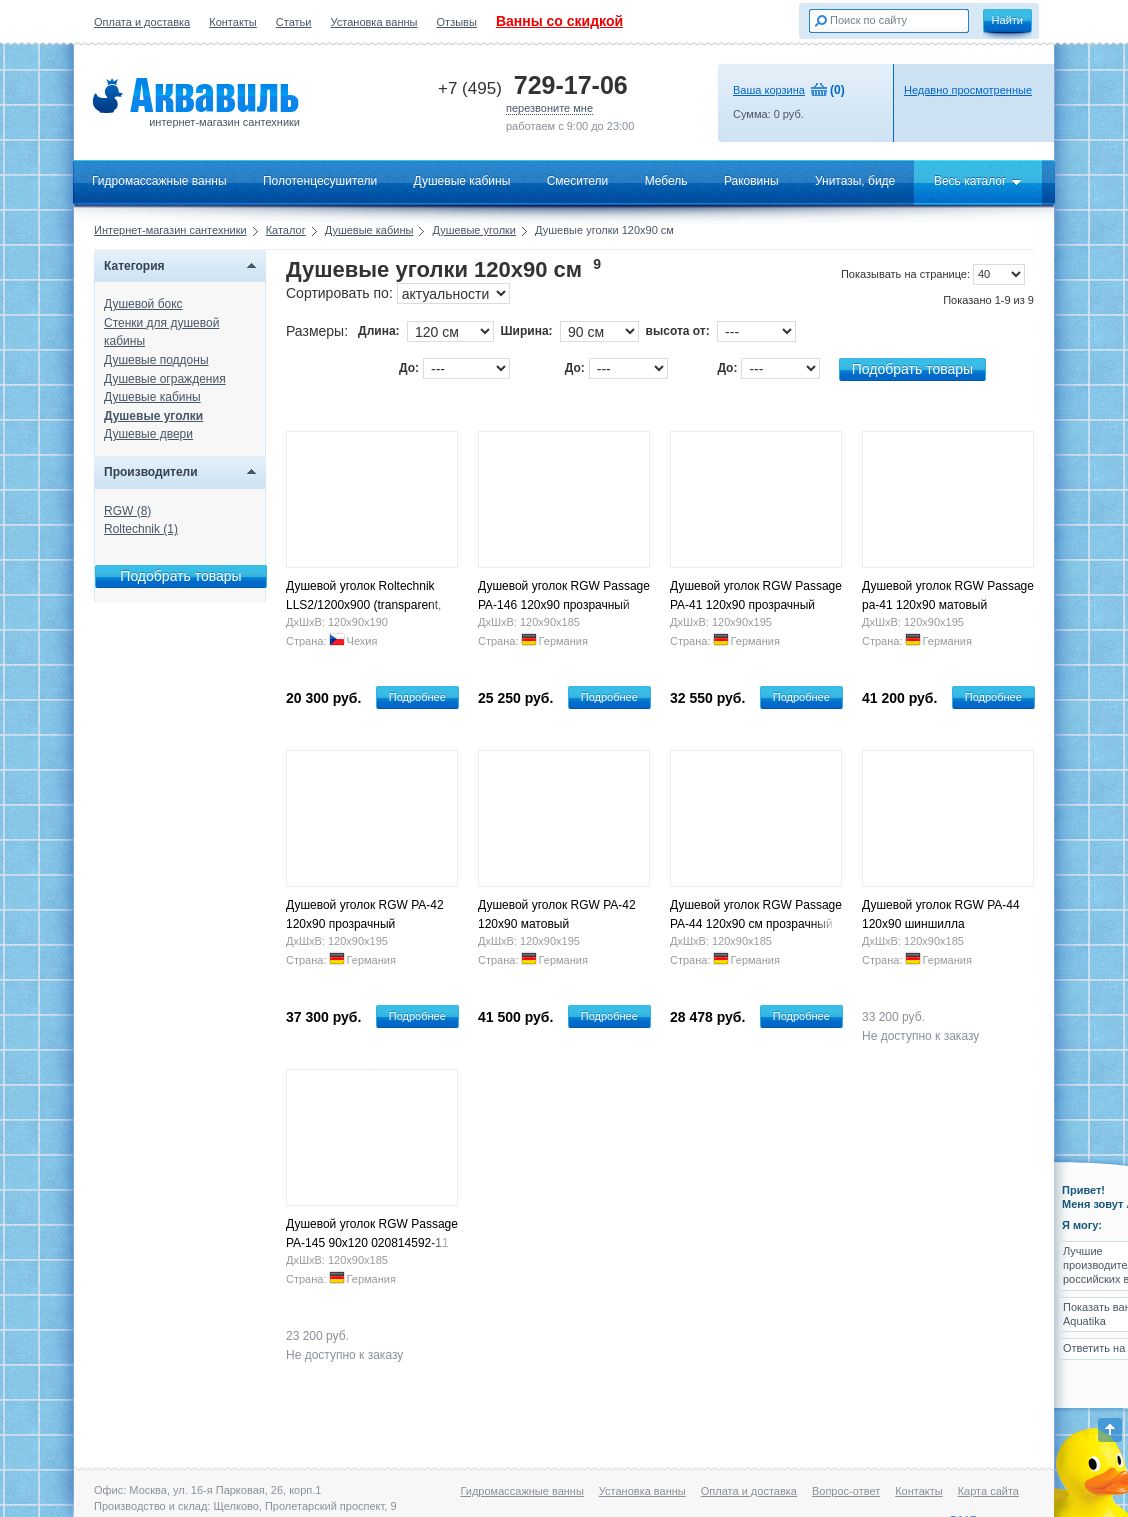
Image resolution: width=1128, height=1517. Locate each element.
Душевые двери (148, 434)
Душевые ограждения (165, 379)
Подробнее (417, 697)
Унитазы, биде (855, 181)
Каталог (286, 230)
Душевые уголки (474, 230)
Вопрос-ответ (846, 1491)
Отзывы (457, 22)
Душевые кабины (462, 181)
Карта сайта (988, 1491)
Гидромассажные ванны (159, 181)
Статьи (294, 22)
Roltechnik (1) (141, 529)
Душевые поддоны (156, 360)
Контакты (233, 22)
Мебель (666, 181)
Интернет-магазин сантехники (170, 230)
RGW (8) (127, 511)
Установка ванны (374, 22)
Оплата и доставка (142, 22)
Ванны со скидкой (559, 21)
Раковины (751, 181)
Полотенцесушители (320, 181)
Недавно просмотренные (968, 90)
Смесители (578, 181)
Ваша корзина (769, 90)
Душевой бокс (143, 304)
